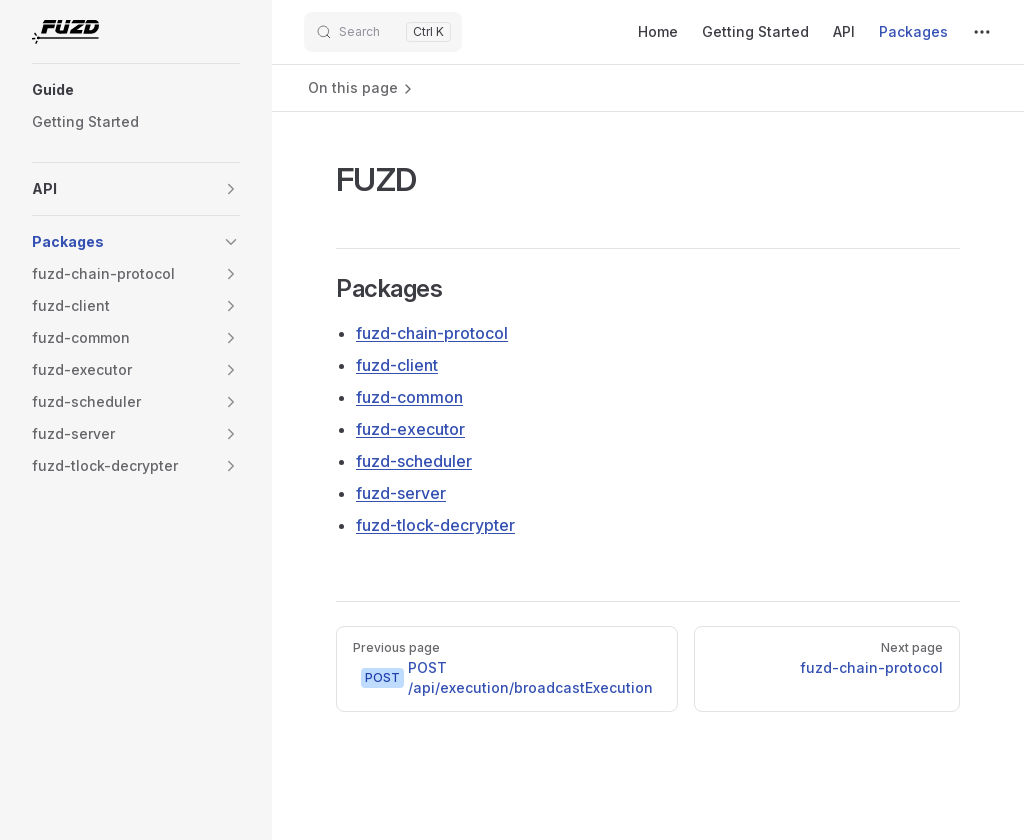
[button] (136, 90)
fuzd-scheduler (414, 461)
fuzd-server (401, 493)
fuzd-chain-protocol (432, 333)
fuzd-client (397, 365)
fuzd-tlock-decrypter (435, 525)
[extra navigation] (982, 32)
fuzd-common (409, 397)
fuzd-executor (410, 429)
